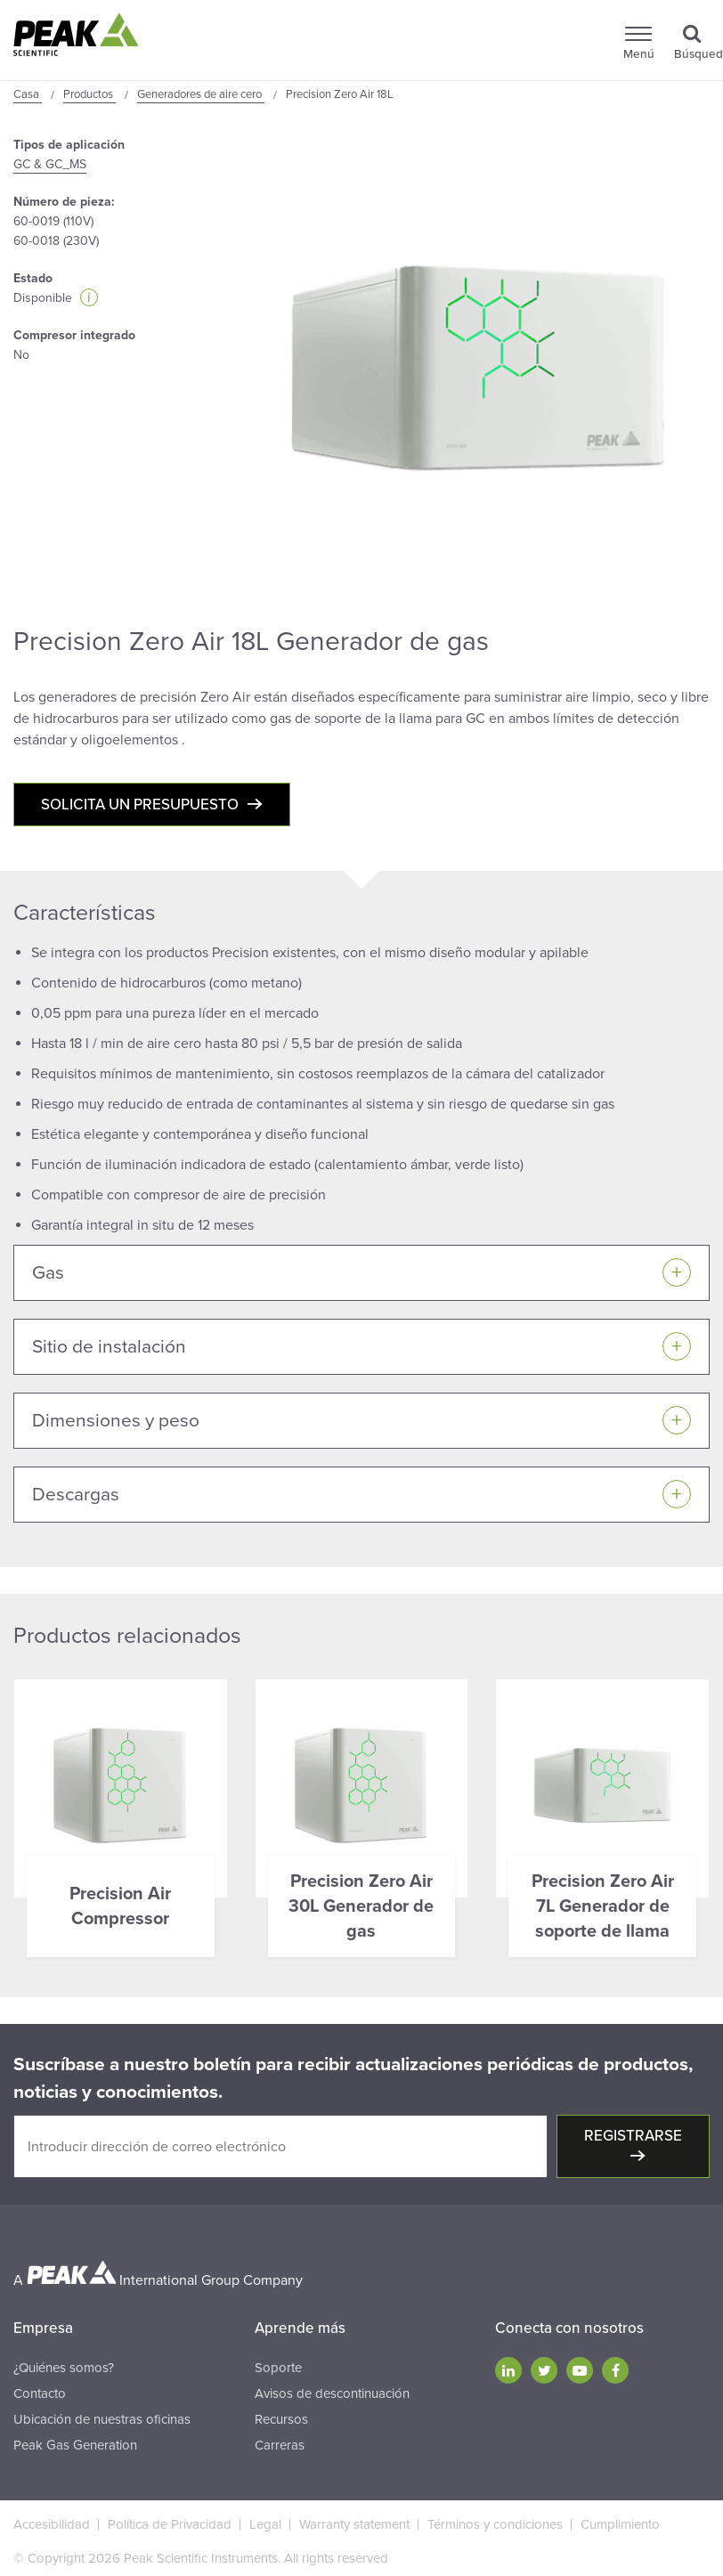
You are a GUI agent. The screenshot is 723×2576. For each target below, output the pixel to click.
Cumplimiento (620, 2524)
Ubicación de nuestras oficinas (102, 2419)
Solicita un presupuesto (140, 804)
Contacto (39, 2393)
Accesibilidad (51, 2524)
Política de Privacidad (170, 2524)
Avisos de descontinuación (332, 2393)
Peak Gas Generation (75, 2445)
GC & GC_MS (49, 164)
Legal (265, 2524)
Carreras (280, 2445)
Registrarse (633, 2135)
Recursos (281, 2419)
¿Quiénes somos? (63, 2368)
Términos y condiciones (495, 2524)
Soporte (278, 2368)
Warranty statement (354, 2524)
